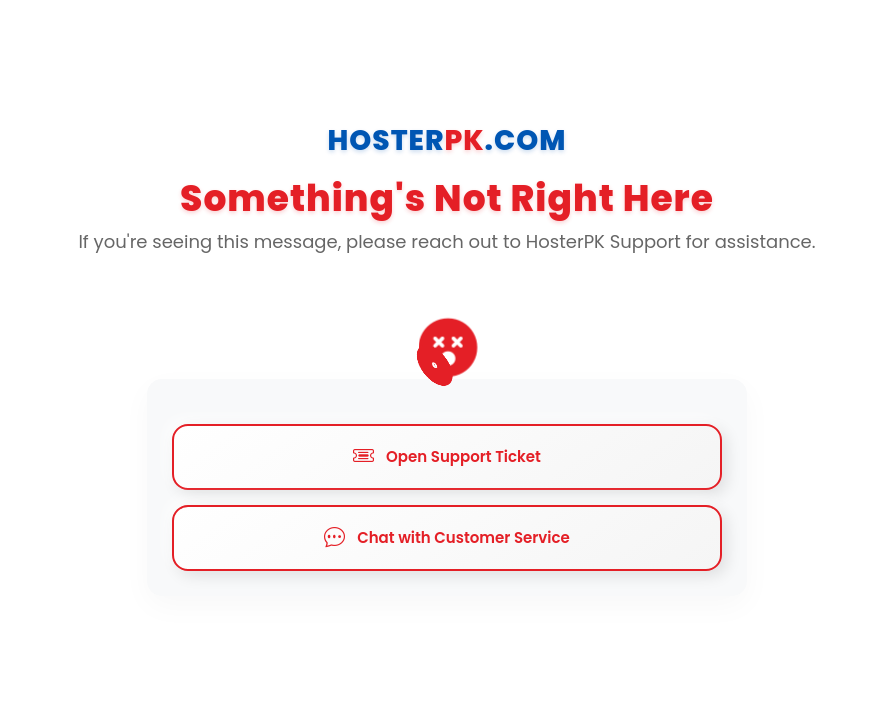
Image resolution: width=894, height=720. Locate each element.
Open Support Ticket (447, 457)
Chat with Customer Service (447, 538)
